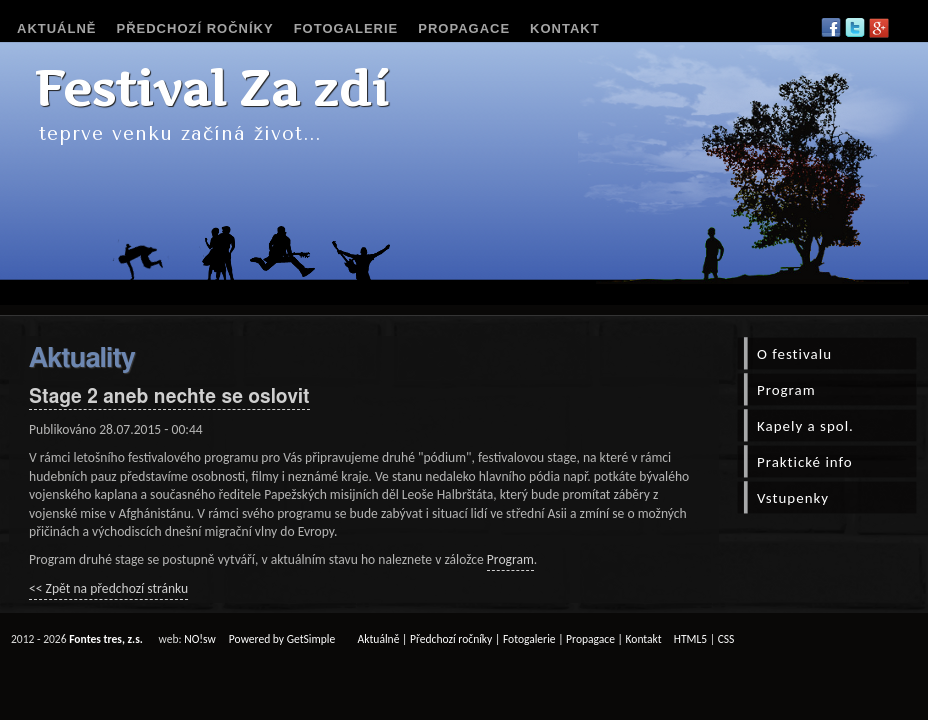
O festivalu (794, 354)
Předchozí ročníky (195, 28)
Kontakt (565, 28)
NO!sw (200, 639)
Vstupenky (793, 498)
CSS (726, 639)
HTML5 (690, 639)
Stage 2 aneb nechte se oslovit (169, 397)
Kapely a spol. (805, 426)
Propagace (464, 28)
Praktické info (805, 462)
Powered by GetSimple (282, 639)
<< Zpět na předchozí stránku (108, 588)
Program (510, 559)
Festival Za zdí (211, 88)
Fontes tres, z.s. (106, 639)
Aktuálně (57, 28)
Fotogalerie (346, 28)
